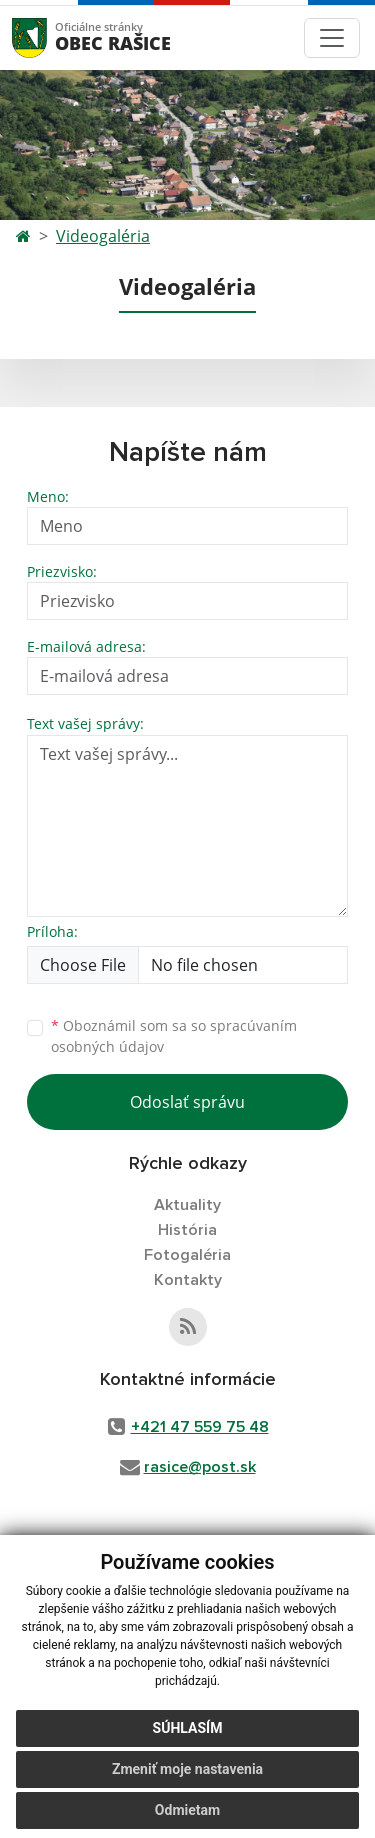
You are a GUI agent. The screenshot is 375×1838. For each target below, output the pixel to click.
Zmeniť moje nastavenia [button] (187, 1769)
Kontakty (188, 1280)
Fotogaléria (187, 1255)
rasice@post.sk (200, 1467)
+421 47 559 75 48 (200, 1427)
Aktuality (187, 1205)
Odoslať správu (187, 1102)
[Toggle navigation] (332, 38)
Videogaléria (103, 236)
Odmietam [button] (187, 1810)
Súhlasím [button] (188, 1728)
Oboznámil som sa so (174, 1036)
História (187, 1230)
